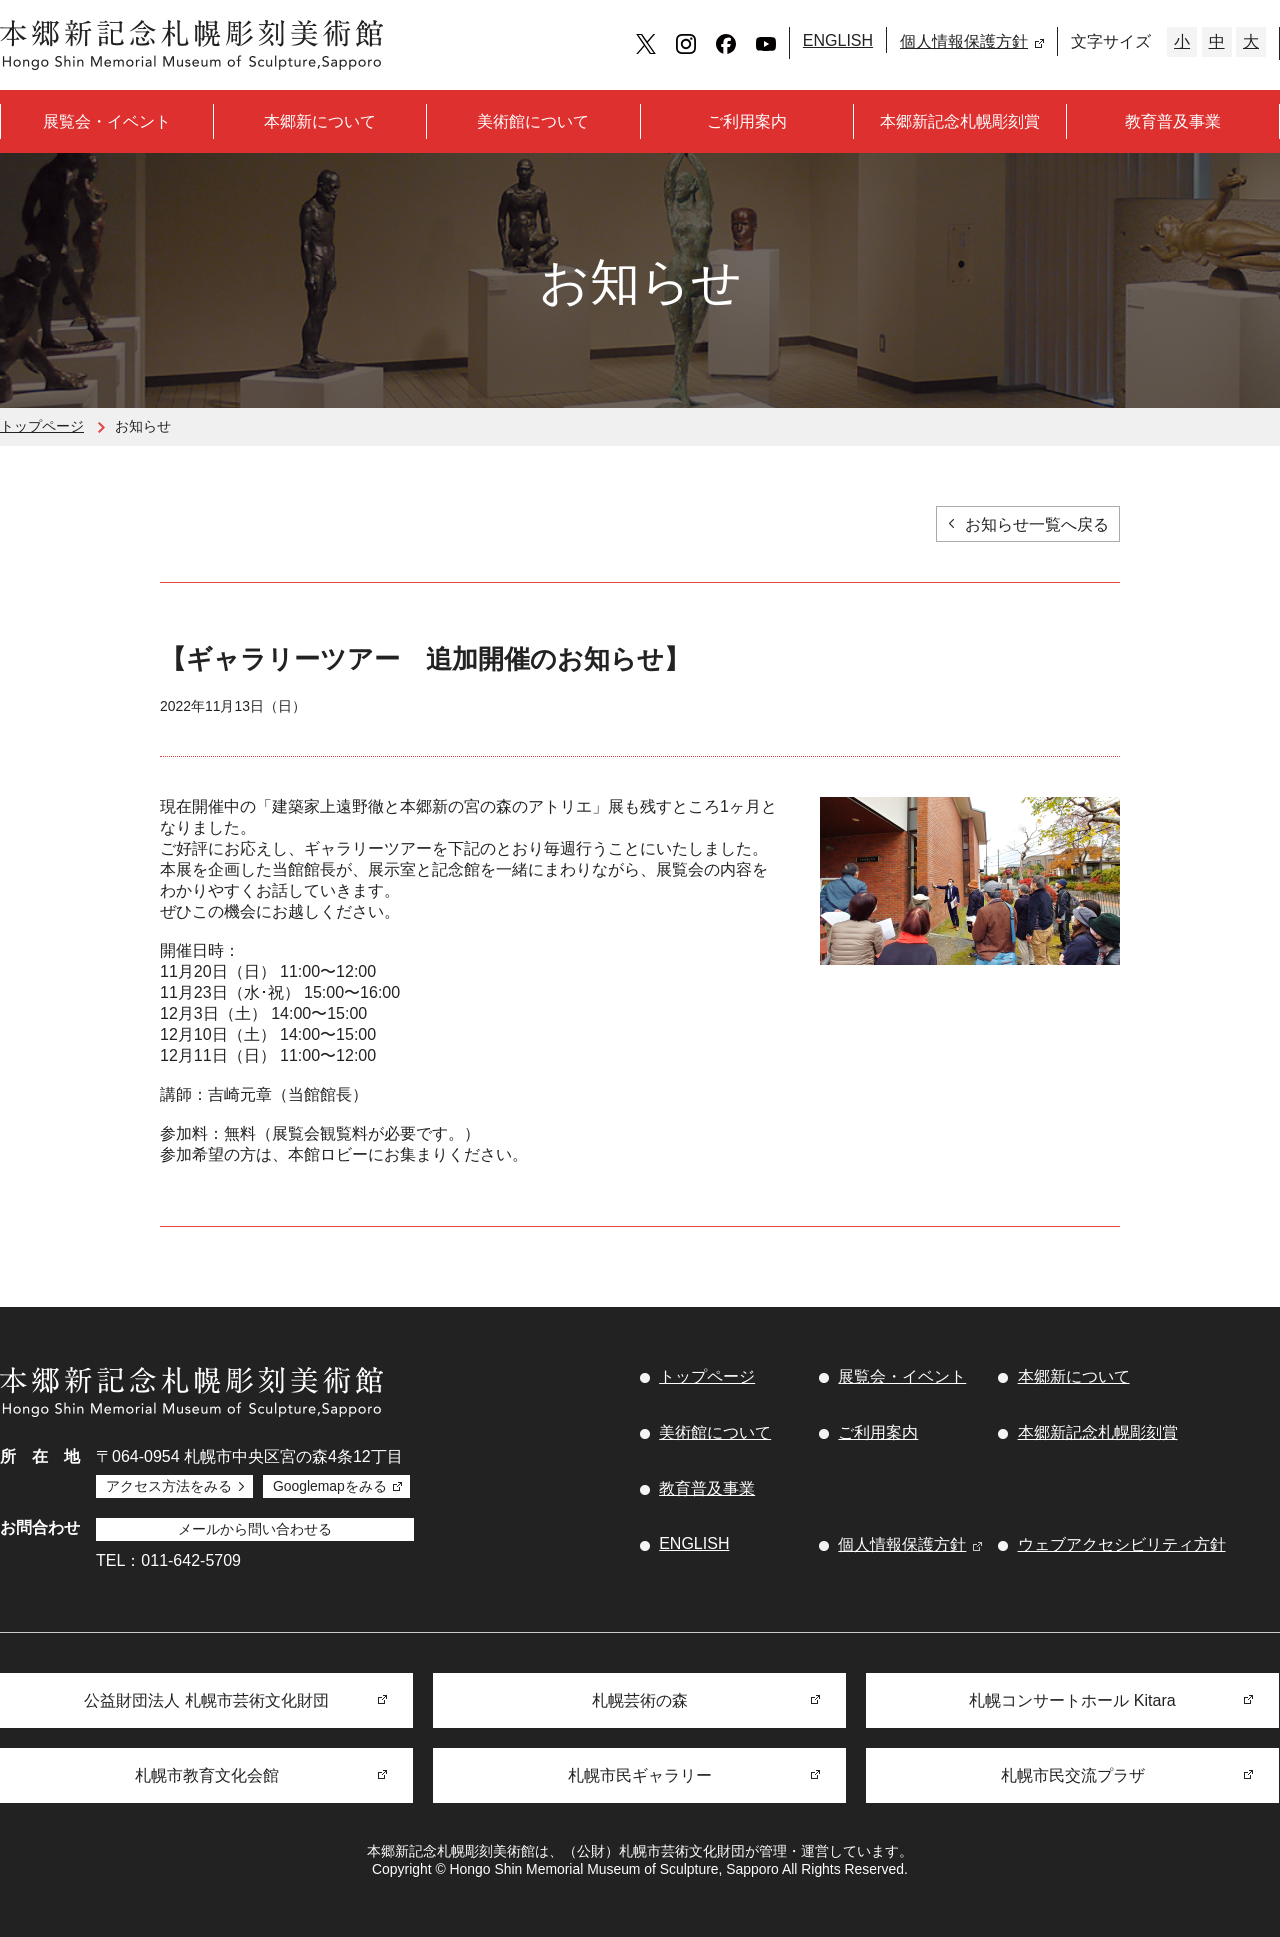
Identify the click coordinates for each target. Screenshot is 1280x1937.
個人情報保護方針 (964, 41)
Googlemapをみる (330, 1486)
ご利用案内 (747, 121)
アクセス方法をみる (169, 1486)
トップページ (42, 426)
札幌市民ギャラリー (640, 1775)
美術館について (533, 121)
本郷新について (320, 121)
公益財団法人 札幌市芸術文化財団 (206, 1700)
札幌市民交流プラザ (1073, 1775)
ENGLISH (838, 40)
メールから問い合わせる (255, 1529)
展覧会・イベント (107, 121)
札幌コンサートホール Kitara (1072, 1700)
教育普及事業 (1173, 121)
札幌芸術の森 (640, 1700)
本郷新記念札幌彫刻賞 (960, 121)
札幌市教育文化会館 (207, 1775)
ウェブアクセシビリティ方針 (1122, 1544)
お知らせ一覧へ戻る (1037, 524)
